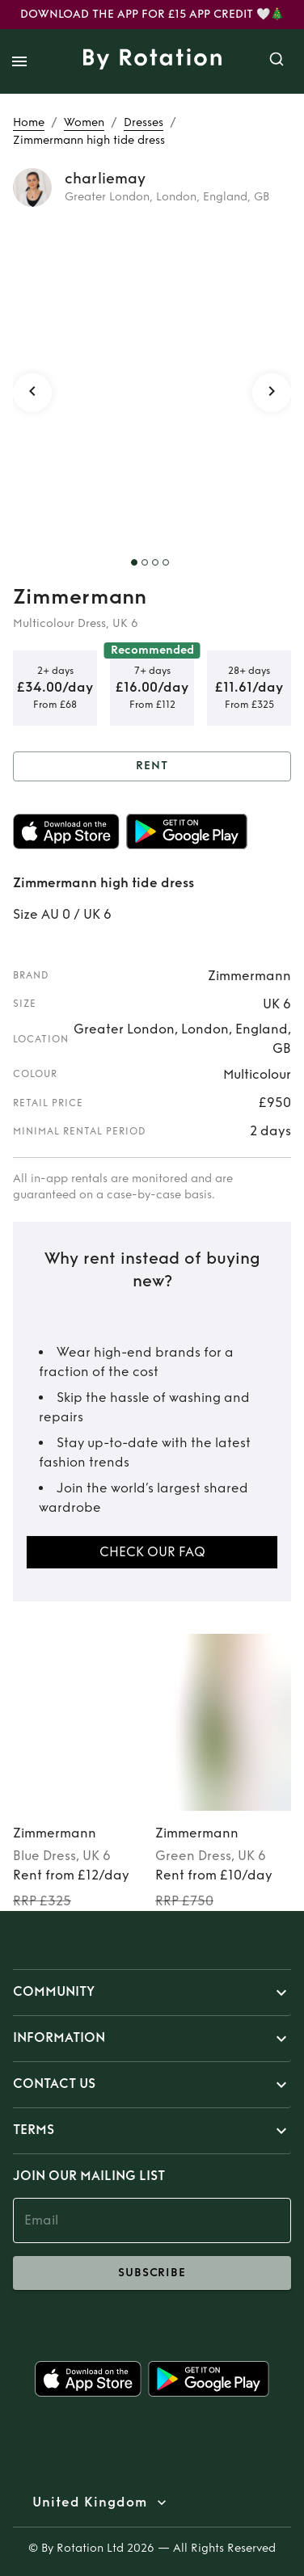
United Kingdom (90, 2502)
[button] (152, 1992)
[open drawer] (19, 61)
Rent (152, 766)
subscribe (152, 2273)
